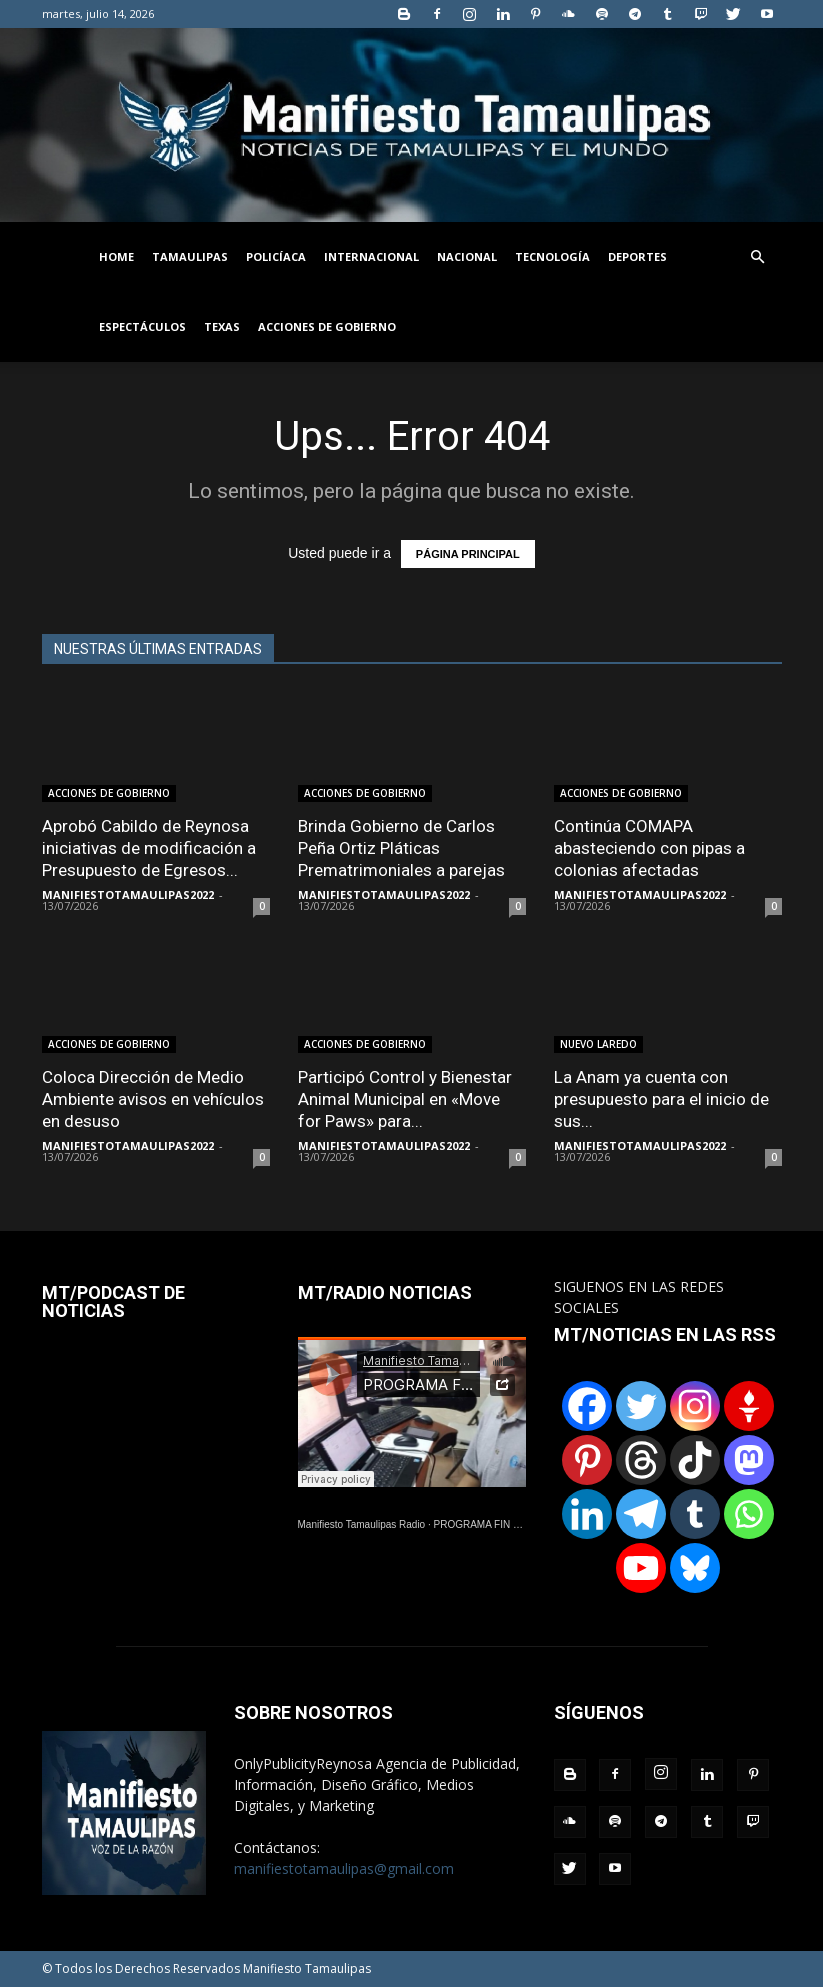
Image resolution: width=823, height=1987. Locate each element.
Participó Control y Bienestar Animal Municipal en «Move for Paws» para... (405, 1099)
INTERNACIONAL (371, 256)
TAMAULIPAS (190, 256)
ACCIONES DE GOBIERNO (327, 326)
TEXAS (222, 326)
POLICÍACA (276, 256)
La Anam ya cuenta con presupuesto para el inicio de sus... (661, 1099)
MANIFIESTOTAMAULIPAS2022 (128, 894)
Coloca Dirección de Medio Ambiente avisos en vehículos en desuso (153, 1099)
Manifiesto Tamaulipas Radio (362, 1524)
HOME (116, 256)
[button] (758, 257)
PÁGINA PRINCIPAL (468, 554)
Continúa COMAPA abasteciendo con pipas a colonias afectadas (649, 848)
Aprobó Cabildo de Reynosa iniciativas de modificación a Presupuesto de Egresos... (149, 848)
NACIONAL (467, 256)
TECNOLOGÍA (552, 256)
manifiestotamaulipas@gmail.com (344, 1868)
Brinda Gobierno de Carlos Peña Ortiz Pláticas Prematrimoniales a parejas (401, 848)
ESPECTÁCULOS (142, 326)
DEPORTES (637, 256)
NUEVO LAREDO (598, 1044)
